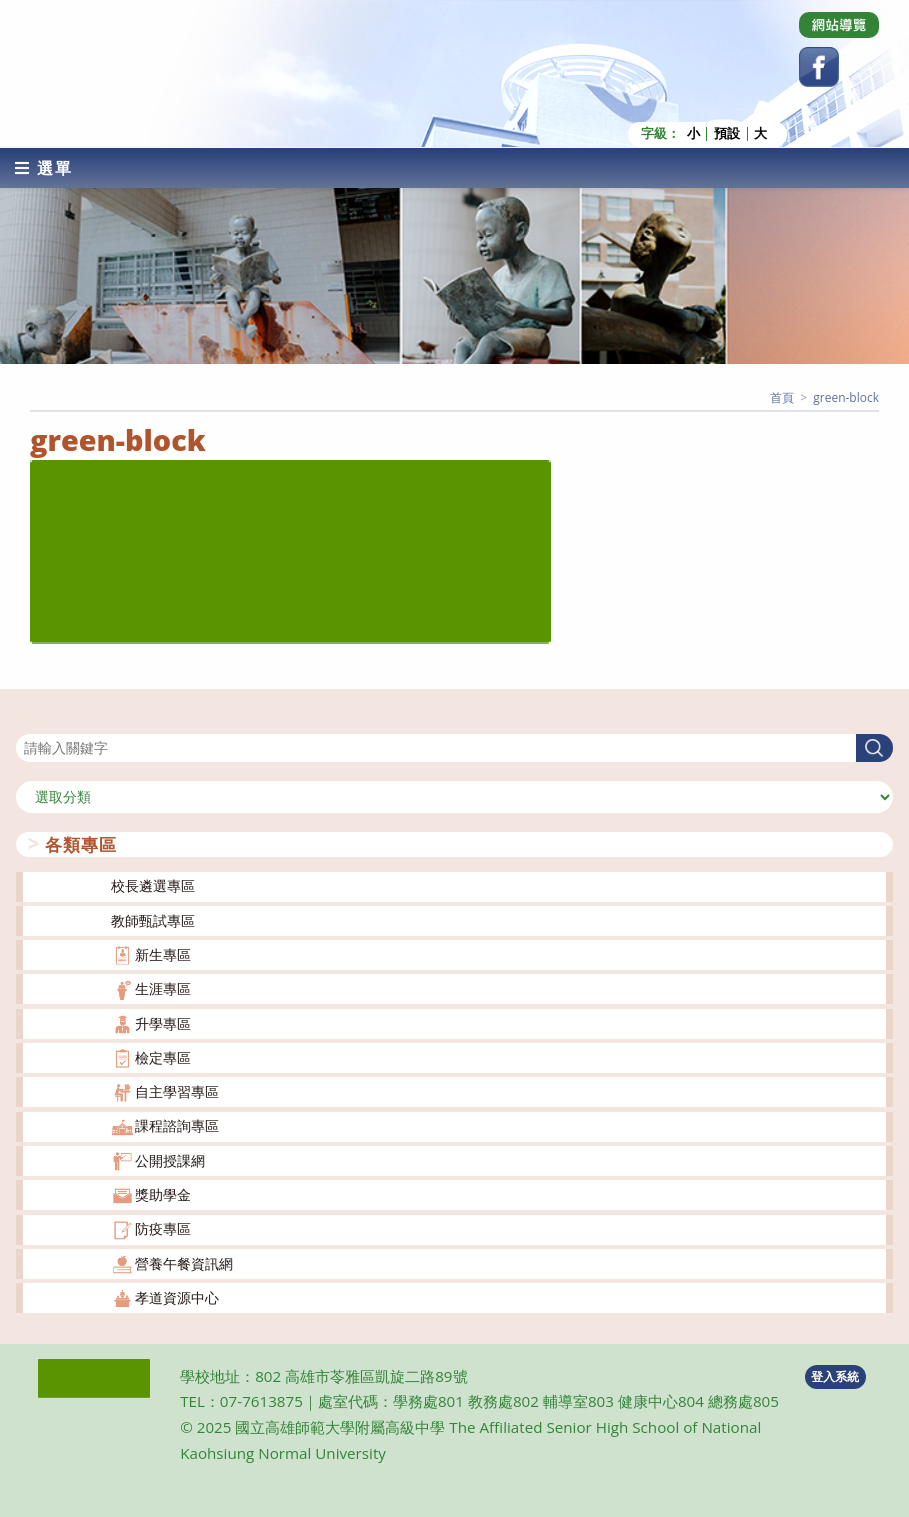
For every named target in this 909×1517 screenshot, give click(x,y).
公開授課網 (170, 1159)
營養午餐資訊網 (184, 1262)
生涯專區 (163, 988)
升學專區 (163, 1022)
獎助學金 (163, 1194)
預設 (727, 133)
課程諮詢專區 (177, 1125)
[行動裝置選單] (44, 167)
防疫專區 (163, 1228)
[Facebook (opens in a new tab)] (819, 67)
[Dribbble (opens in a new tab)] (839, 25)
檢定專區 (163, 1057)
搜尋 (30, 720)
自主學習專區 (177, 1091)
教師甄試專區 (153, 919)
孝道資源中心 (177, 1297)
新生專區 (163, 954)
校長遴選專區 (153, 885)
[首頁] (782, 396)
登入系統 (835, 1375)
